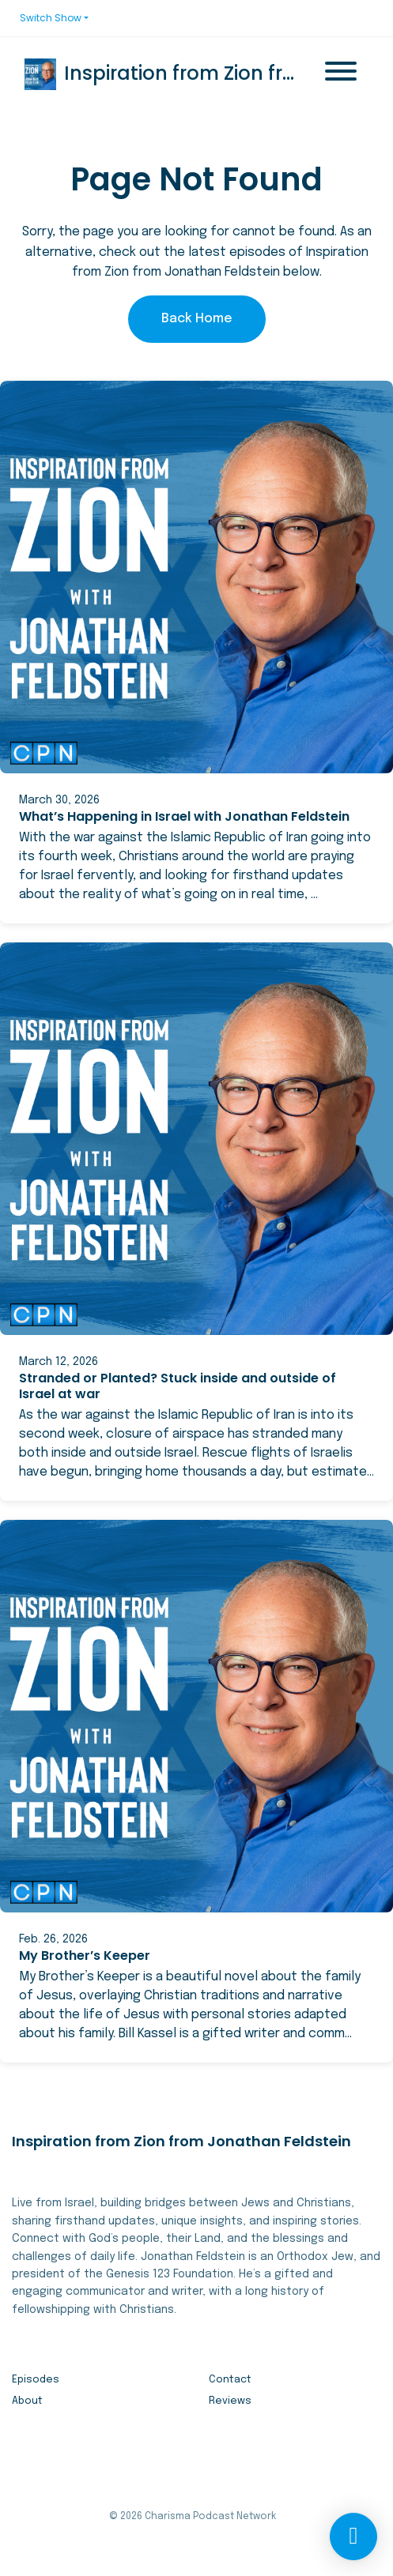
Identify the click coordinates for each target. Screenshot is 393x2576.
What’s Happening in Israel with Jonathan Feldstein (184, 816)
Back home (196, 318)
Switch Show (50, 17)
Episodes (35, 2380)
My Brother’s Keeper (84, 1955)
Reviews (230, 2401)
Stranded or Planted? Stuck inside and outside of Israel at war (177, 1386)
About (27, 2401)
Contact (230, 2380)
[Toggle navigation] (340, 74)
